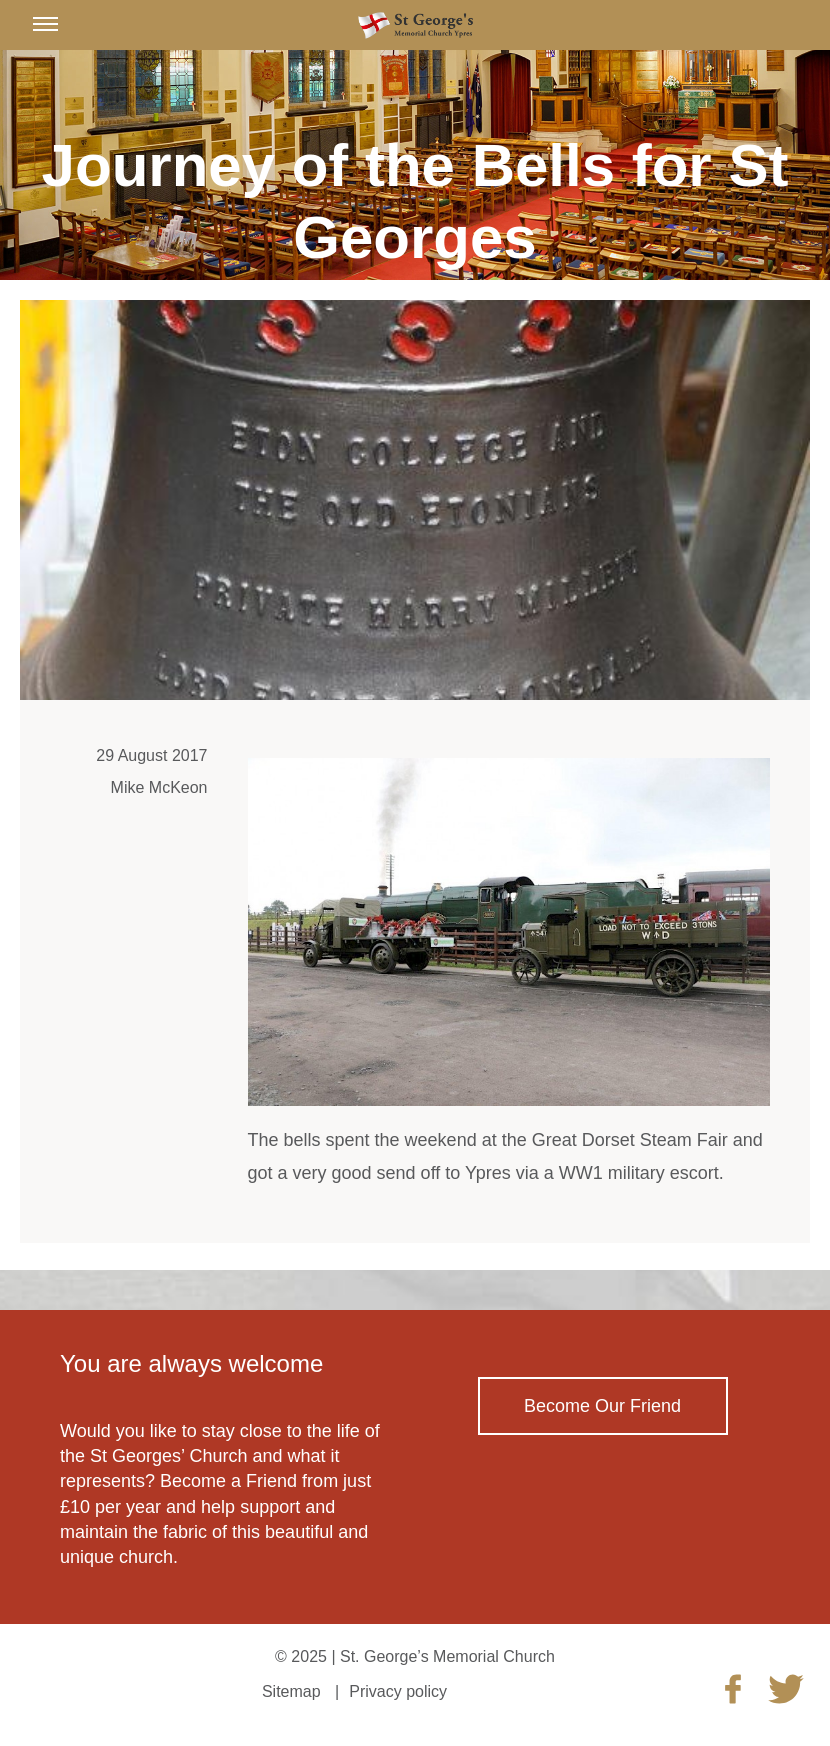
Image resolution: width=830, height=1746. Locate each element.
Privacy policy (398, 1691)
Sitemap (291, 1691)
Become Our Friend (602, 1406)
